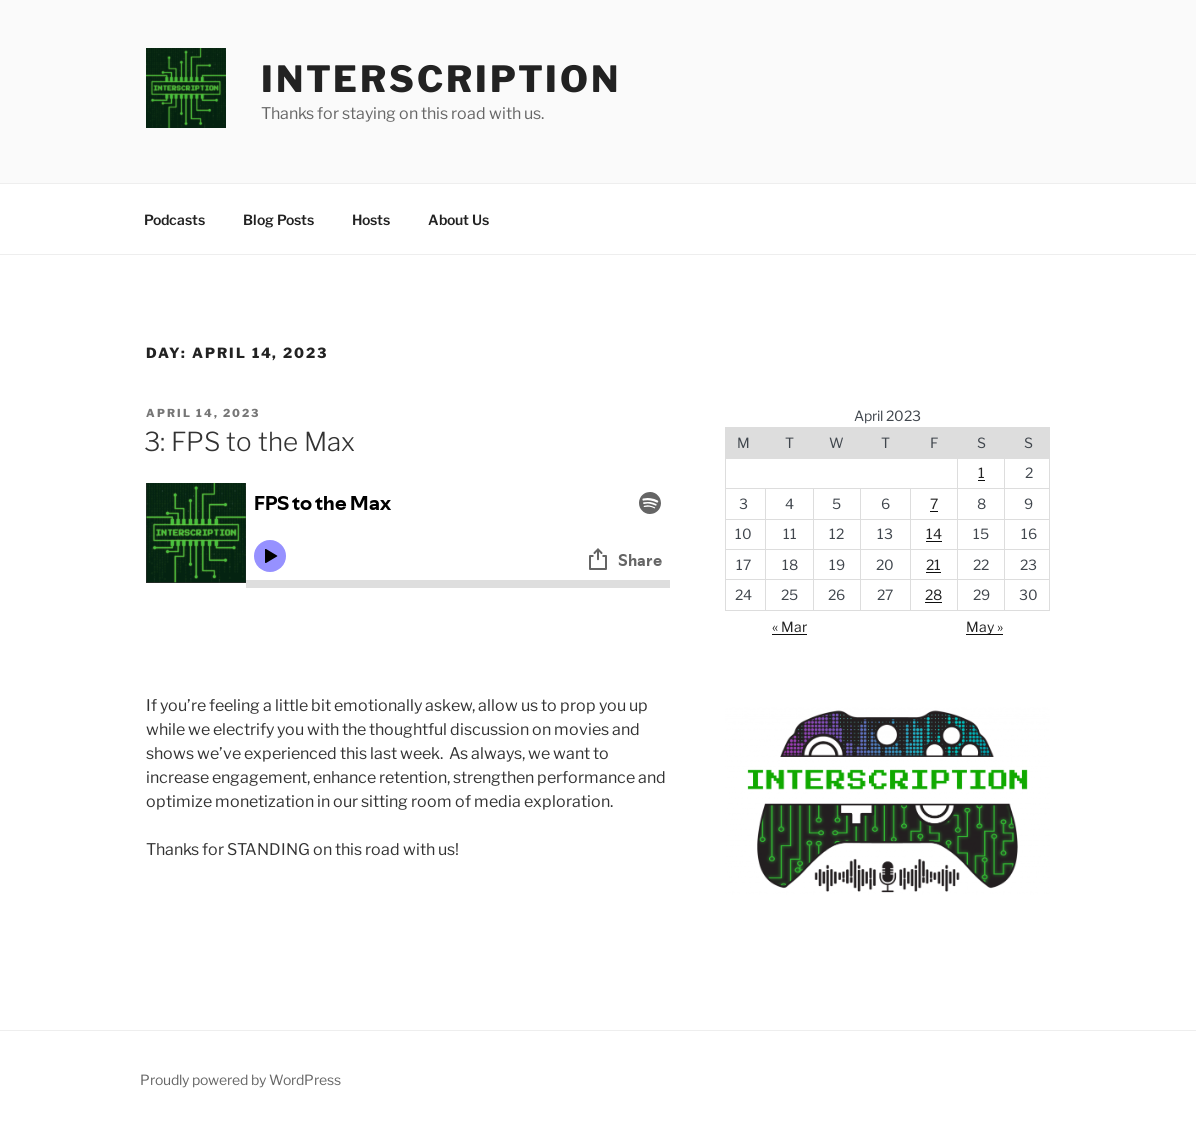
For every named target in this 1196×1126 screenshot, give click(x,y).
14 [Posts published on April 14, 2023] (934, 533)
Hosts (371, 219)
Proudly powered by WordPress (240, 1079)
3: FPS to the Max (249, 441)
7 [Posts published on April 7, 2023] (934, 503)
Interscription (441, 79)
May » (984, 626)
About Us (458, 219)
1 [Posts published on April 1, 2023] (981, 472)
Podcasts (174, 219)
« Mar (789, 626)
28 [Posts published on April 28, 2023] (933, 594)
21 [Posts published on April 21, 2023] (933, 564)
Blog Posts (278, 219)
